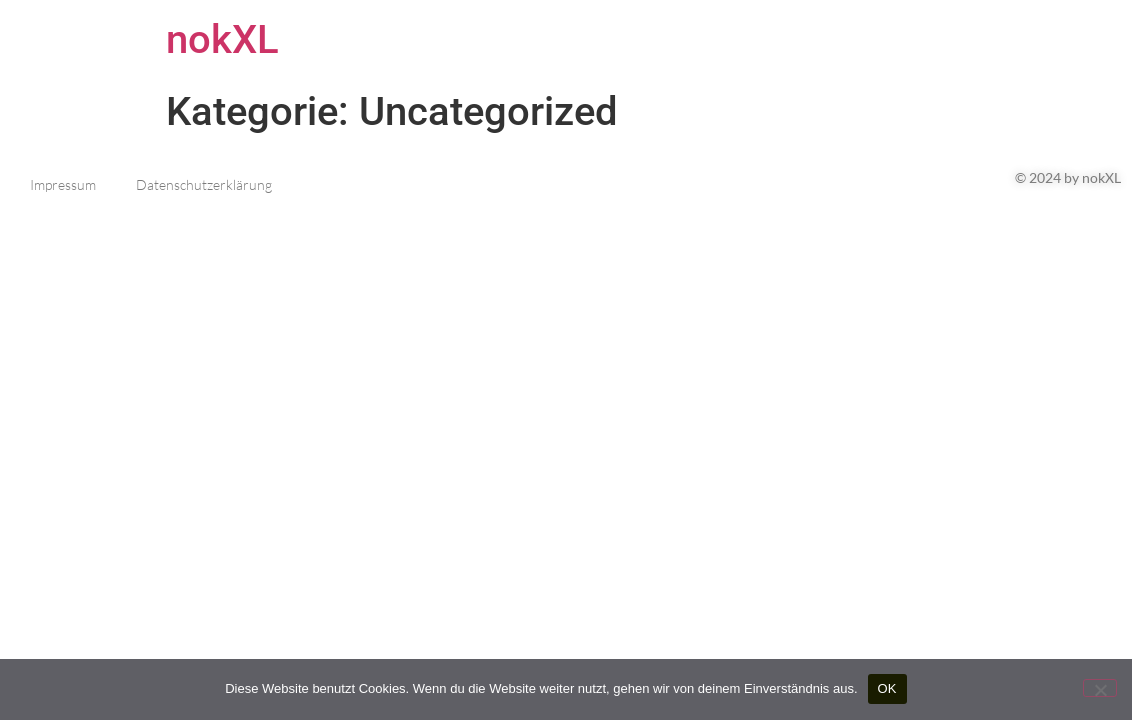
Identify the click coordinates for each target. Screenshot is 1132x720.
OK (887, 688)
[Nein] (1100, 688)
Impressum (63, 184)
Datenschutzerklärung (204, 184)
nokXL (222, 39)
